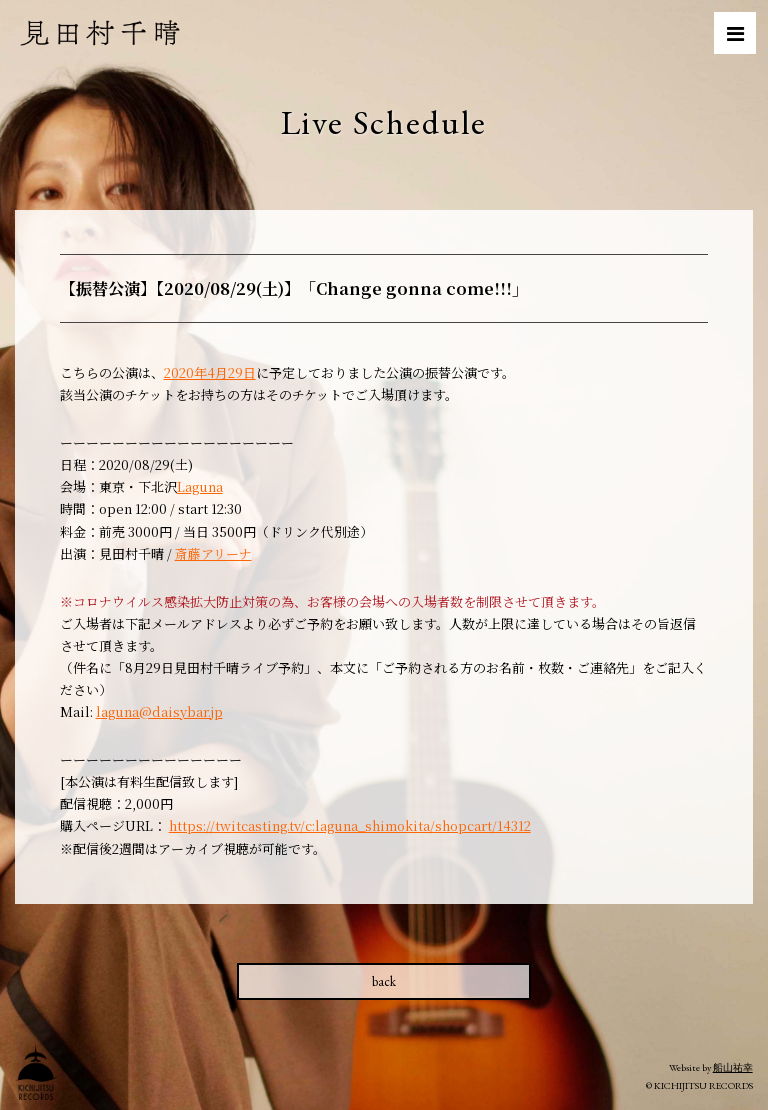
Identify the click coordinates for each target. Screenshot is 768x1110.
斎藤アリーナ (213, 553)
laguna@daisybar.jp (159, 711)
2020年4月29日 (210, 372)
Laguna (200, 486)
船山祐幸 (733, 1067)
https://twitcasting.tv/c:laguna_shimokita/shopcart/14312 (350, 825)
